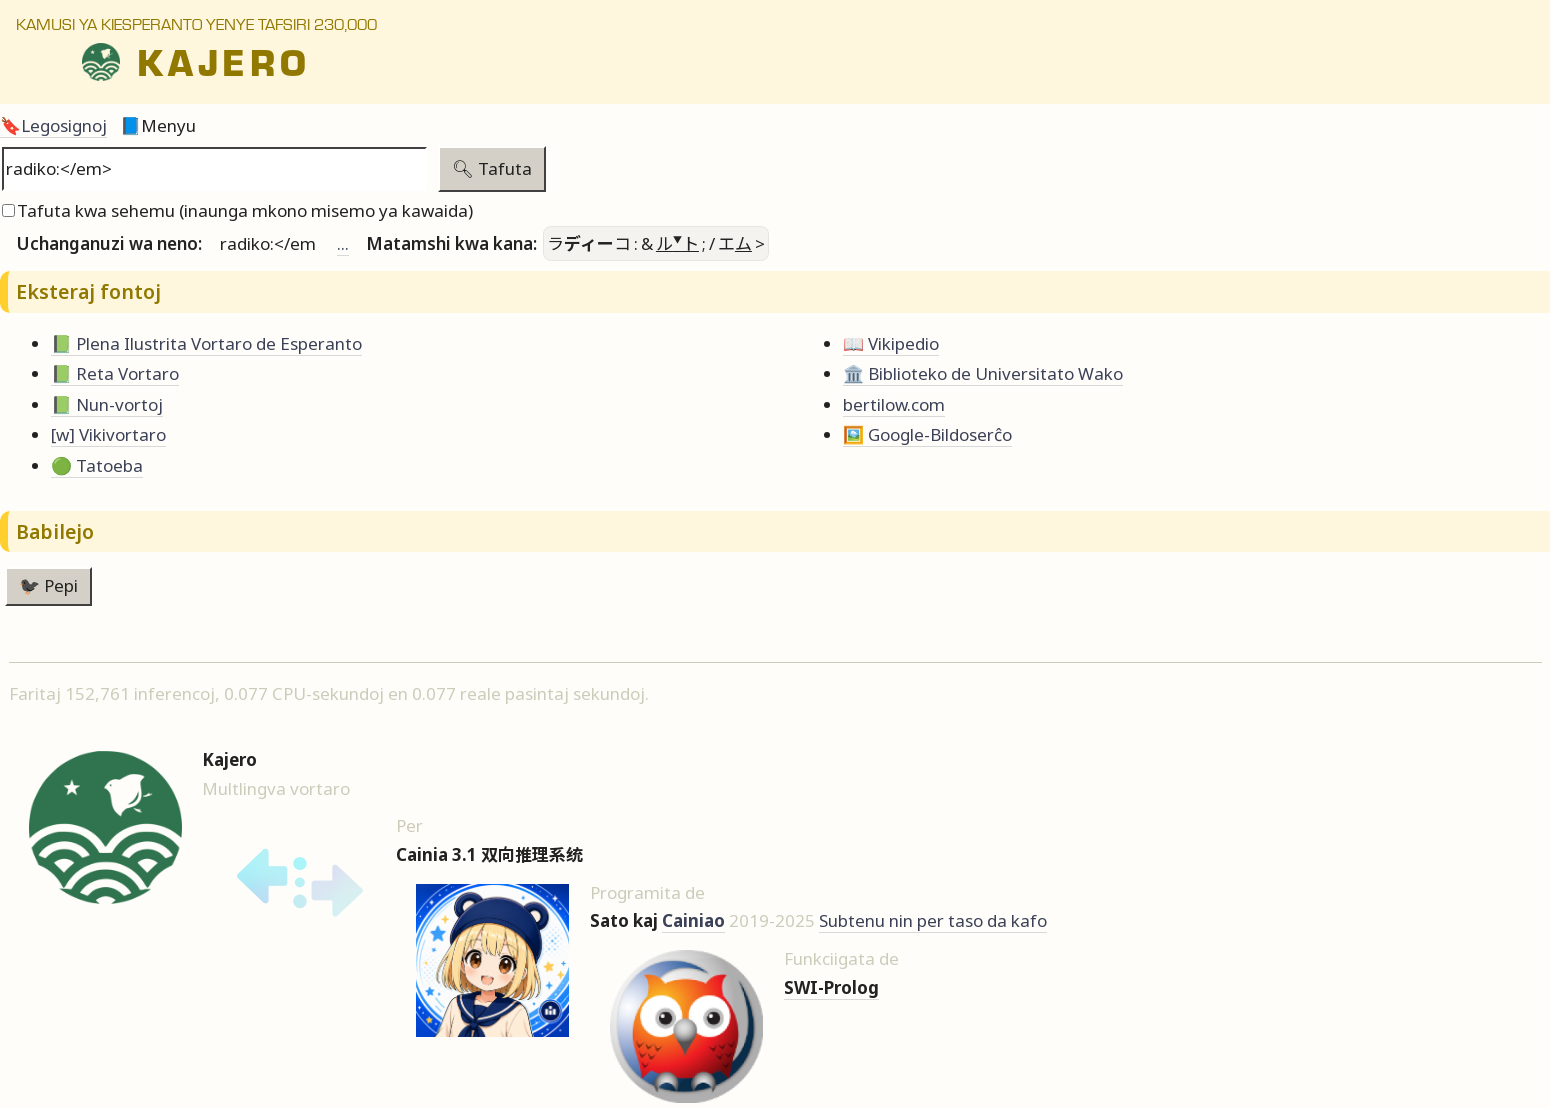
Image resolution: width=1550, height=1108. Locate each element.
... (343, 243)
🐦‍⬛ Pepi (48, 585)
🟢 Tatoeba (97, 465)
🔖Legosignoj (53, 125)
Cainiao (693, 920)
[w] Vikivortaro (108, 434)
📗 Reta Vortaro (115, 373)
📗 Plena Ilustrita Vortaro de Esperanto (206, 343)
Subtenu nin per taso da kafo (933, 920)
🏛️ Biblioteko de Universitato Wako (983, 373)
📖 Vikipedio (891, 343)
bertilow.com (894, 404)
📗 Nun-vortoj (107, 404)
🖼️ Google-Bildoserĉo (927, 434)
